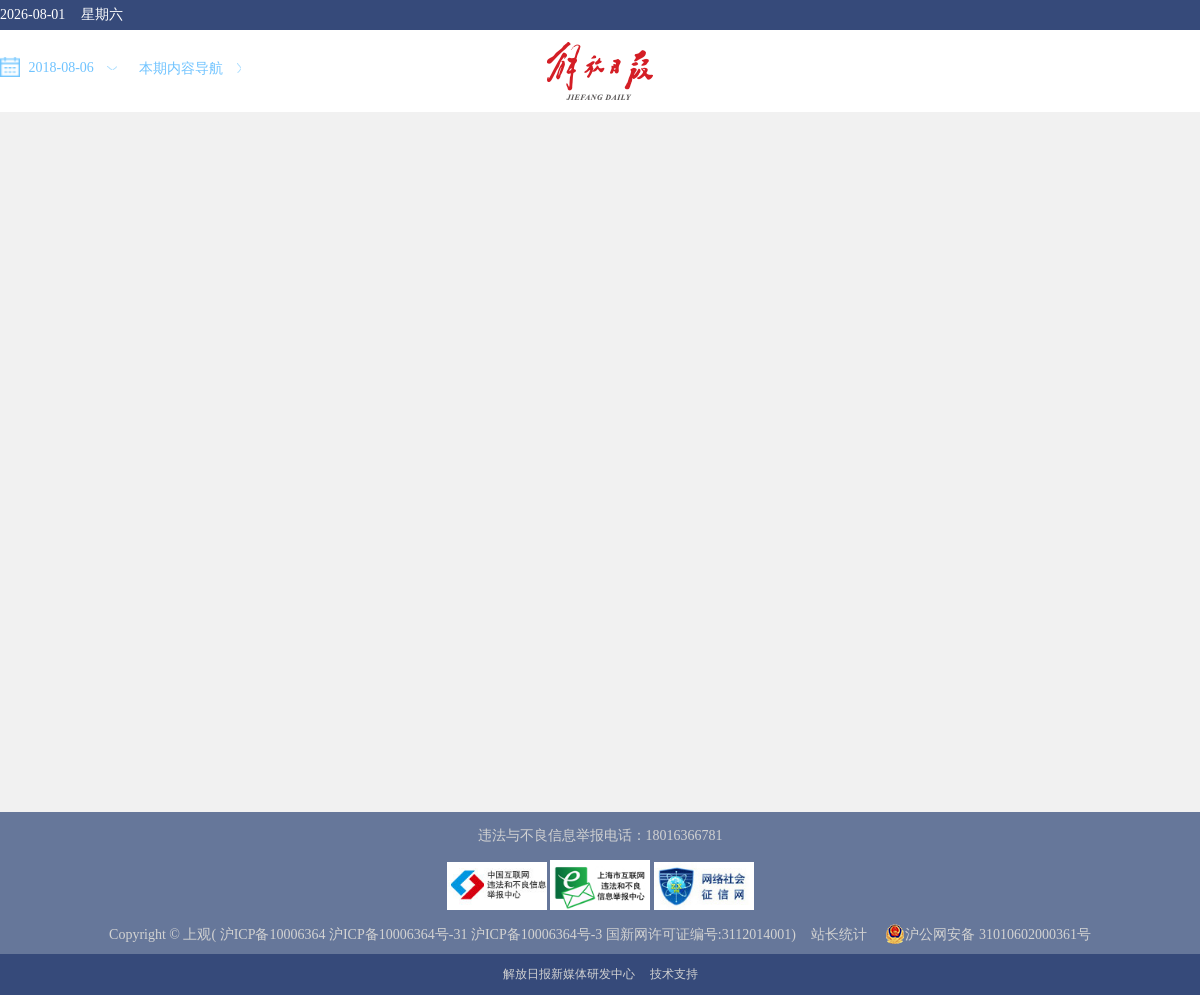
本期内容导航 (190, 68)
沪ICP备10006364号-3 (536, 934)
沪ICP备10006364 (273, 934)
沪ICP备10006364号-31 (398, 934)
